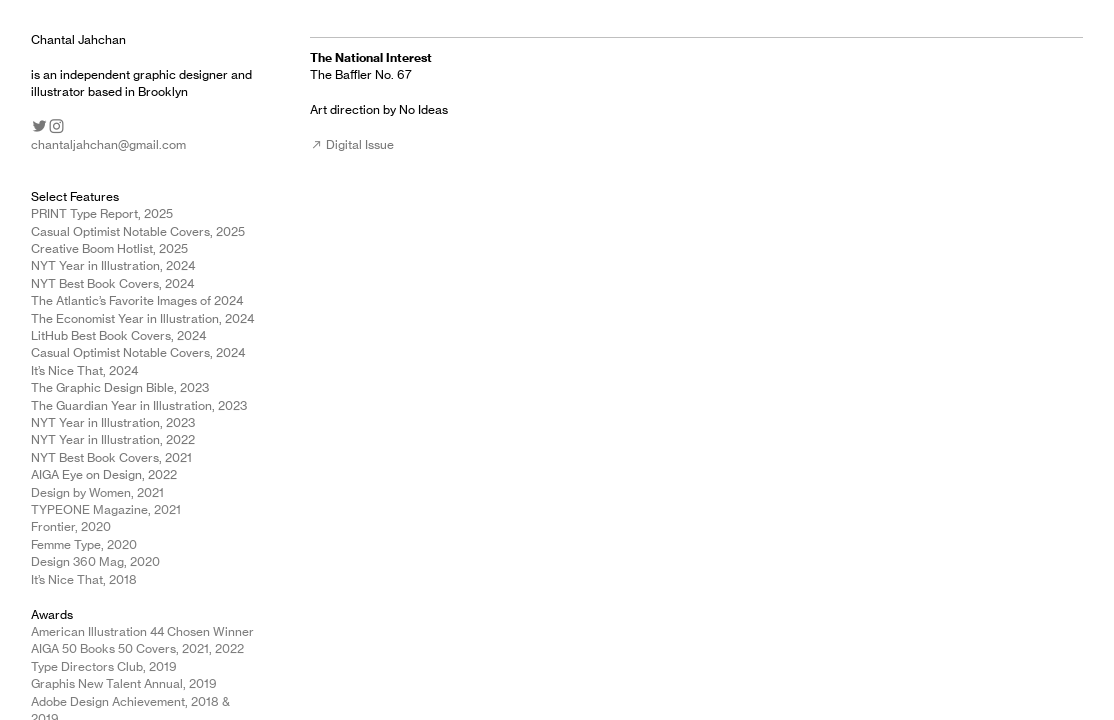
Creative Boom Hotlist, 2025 (109, 248)
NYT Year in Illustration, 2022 (113, 439)
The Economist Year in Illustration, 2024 (142, 318)
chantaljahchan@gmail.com (108, 144)
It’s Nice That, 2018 (84, 579)
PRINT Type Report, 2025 (102, 213)
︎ (39, 126)
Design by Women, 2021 (97, 492)
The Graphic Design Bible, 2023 (120, 387)
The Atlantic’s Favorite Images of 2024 (137, 300)
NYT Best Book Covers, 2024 (112, 283)
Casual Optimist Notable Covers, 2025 (138, 231)
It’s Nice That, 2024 (84, 370)
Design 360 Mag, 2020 (95, 561)
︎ (56, 126)
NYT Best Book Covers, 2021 (111, 457)
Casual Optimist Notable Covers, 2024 (138, 352)
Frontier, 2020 (71, 526)
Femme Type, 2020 (84, 544)
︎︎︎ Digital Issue (352, 144)
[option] (868, 263)
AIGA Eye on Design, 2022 (104, 474)
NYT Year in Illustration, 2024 (113, 265)
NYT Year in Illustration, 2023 (113, 422)
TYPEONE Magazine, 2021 (106, 509)
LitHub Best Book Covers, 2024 (118, 335)
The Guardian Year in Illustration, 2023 (139, 405)
